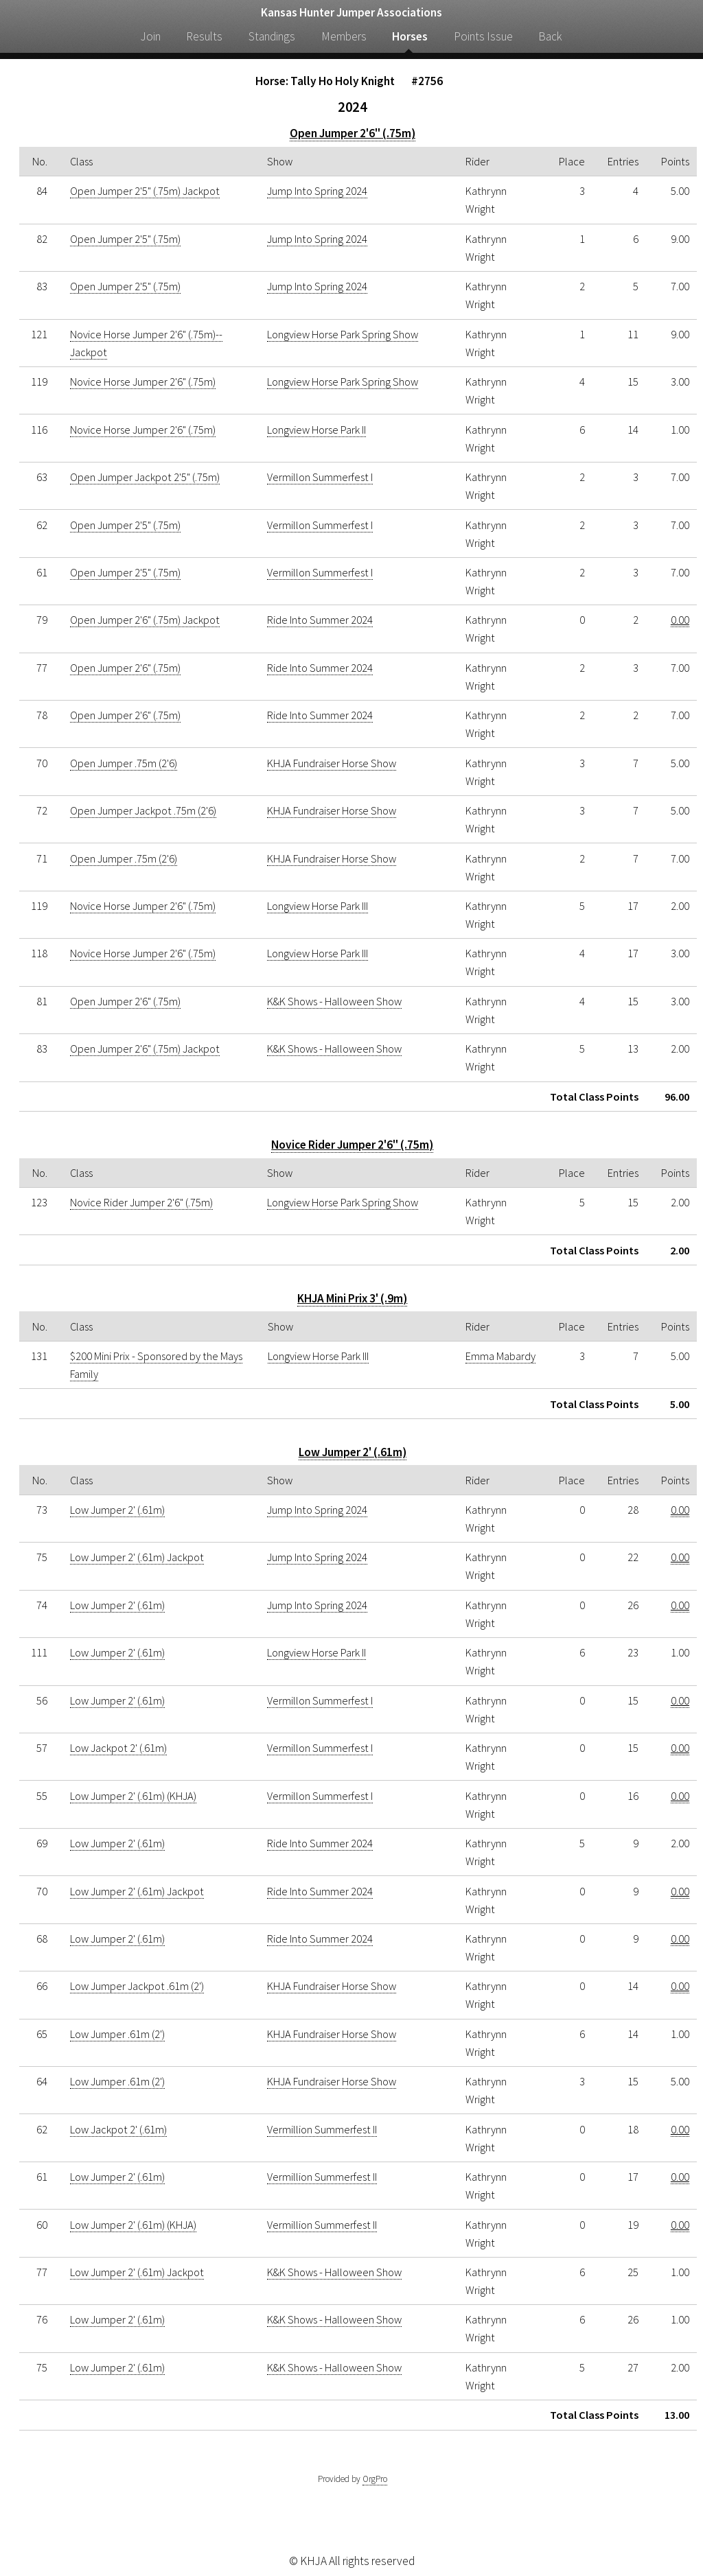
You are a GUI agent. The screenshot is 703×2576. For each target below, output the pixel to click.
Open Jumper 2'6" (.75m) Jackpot (145, 620)
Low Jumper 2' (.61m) (352, 1452)
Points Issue (483, 36)
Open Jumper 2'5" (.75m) (125, 239)
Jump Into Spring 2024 (317, 191)
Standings (272, 36)
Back (550, 36)
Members (344, 36)
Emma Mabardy (500, 1356)
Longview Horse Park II (316, 429)
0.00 (680, 620)
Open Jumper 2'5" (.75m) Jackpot (145, 191)
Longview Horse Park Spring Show (342, 334)
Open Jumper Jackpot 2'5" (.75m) (145, 477)
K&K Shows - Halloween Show (334, 1001)
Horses (410, 36)
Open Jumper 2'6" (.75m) (352, 133)
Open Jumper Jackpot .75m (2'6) (143, 810)
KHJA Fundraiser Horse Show (331, 763)
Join (151, 36)
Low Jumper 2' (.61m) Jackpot (137, 1557)
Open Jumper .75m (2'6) (123, 763)
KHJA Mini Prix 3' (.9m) (352, 1298)
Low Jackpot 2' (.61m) (118, 1748)
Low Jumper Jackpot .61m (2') (137, 1986)
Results (204, 36)
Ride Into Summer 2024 (320, 620)
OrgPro (374, 2479)
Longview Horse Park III (317, 906)
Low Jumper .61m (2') (117, 2034)
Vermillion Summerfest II (322, 2129)
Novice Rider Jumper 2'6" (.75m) (352, 1144)
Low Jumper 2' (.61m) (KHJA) (133, 1796)
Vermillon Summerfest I (320, 477)
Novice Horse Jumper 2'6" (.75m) (143, 381)
